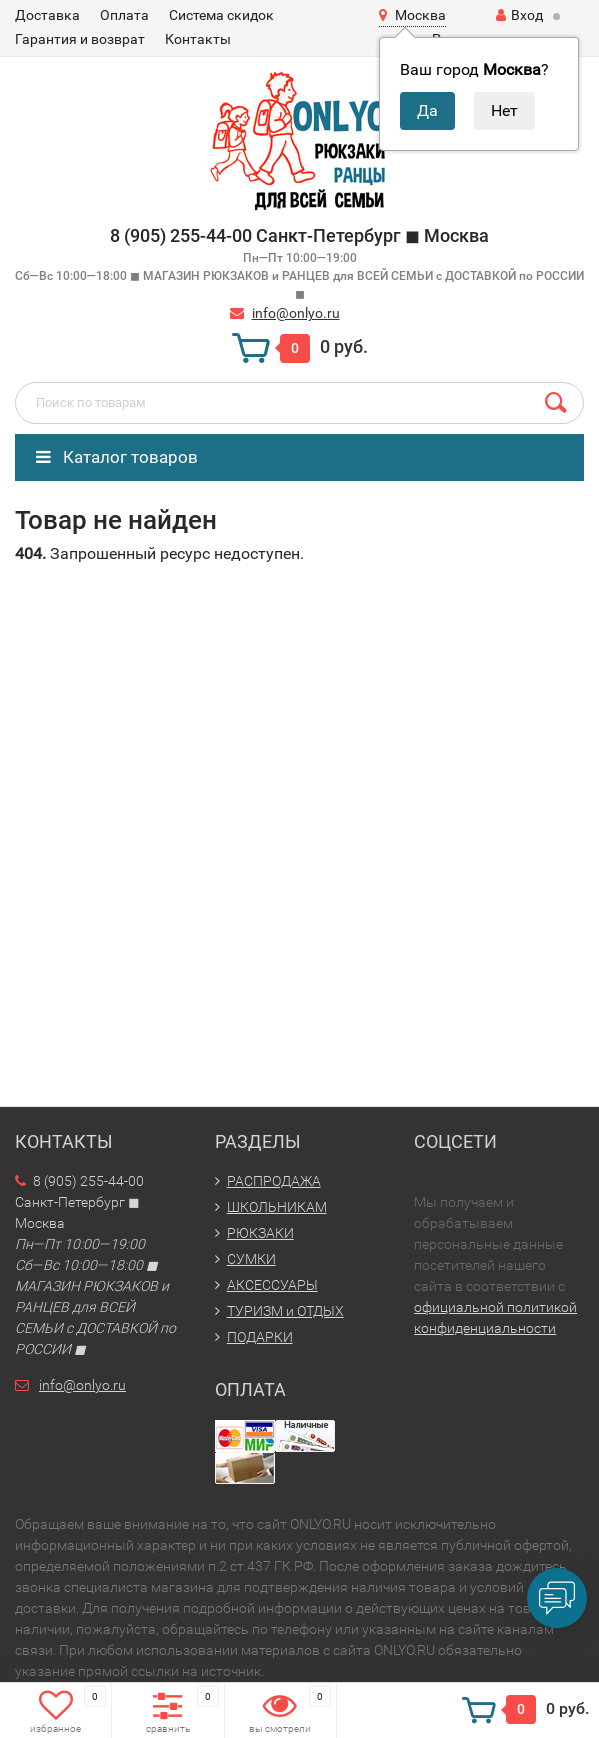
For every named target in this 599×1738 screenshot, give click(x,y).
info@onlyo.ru (296, 313)
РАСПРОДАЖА (274, 1181)
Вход (519, 15)
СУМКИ (251, 1259)
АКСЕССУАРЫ (272, 1285)
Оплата (124, 15)
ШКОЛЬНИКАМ (277, 1207)
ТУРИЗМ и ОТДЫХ (285, 1311)
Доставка (47, 15)
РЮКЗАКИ (260, 1233)
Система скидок (221, 15)
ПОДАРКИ (260, 1337)
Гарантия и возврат (80, 39)
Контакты (198, 39)
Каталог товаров (117, 457)
